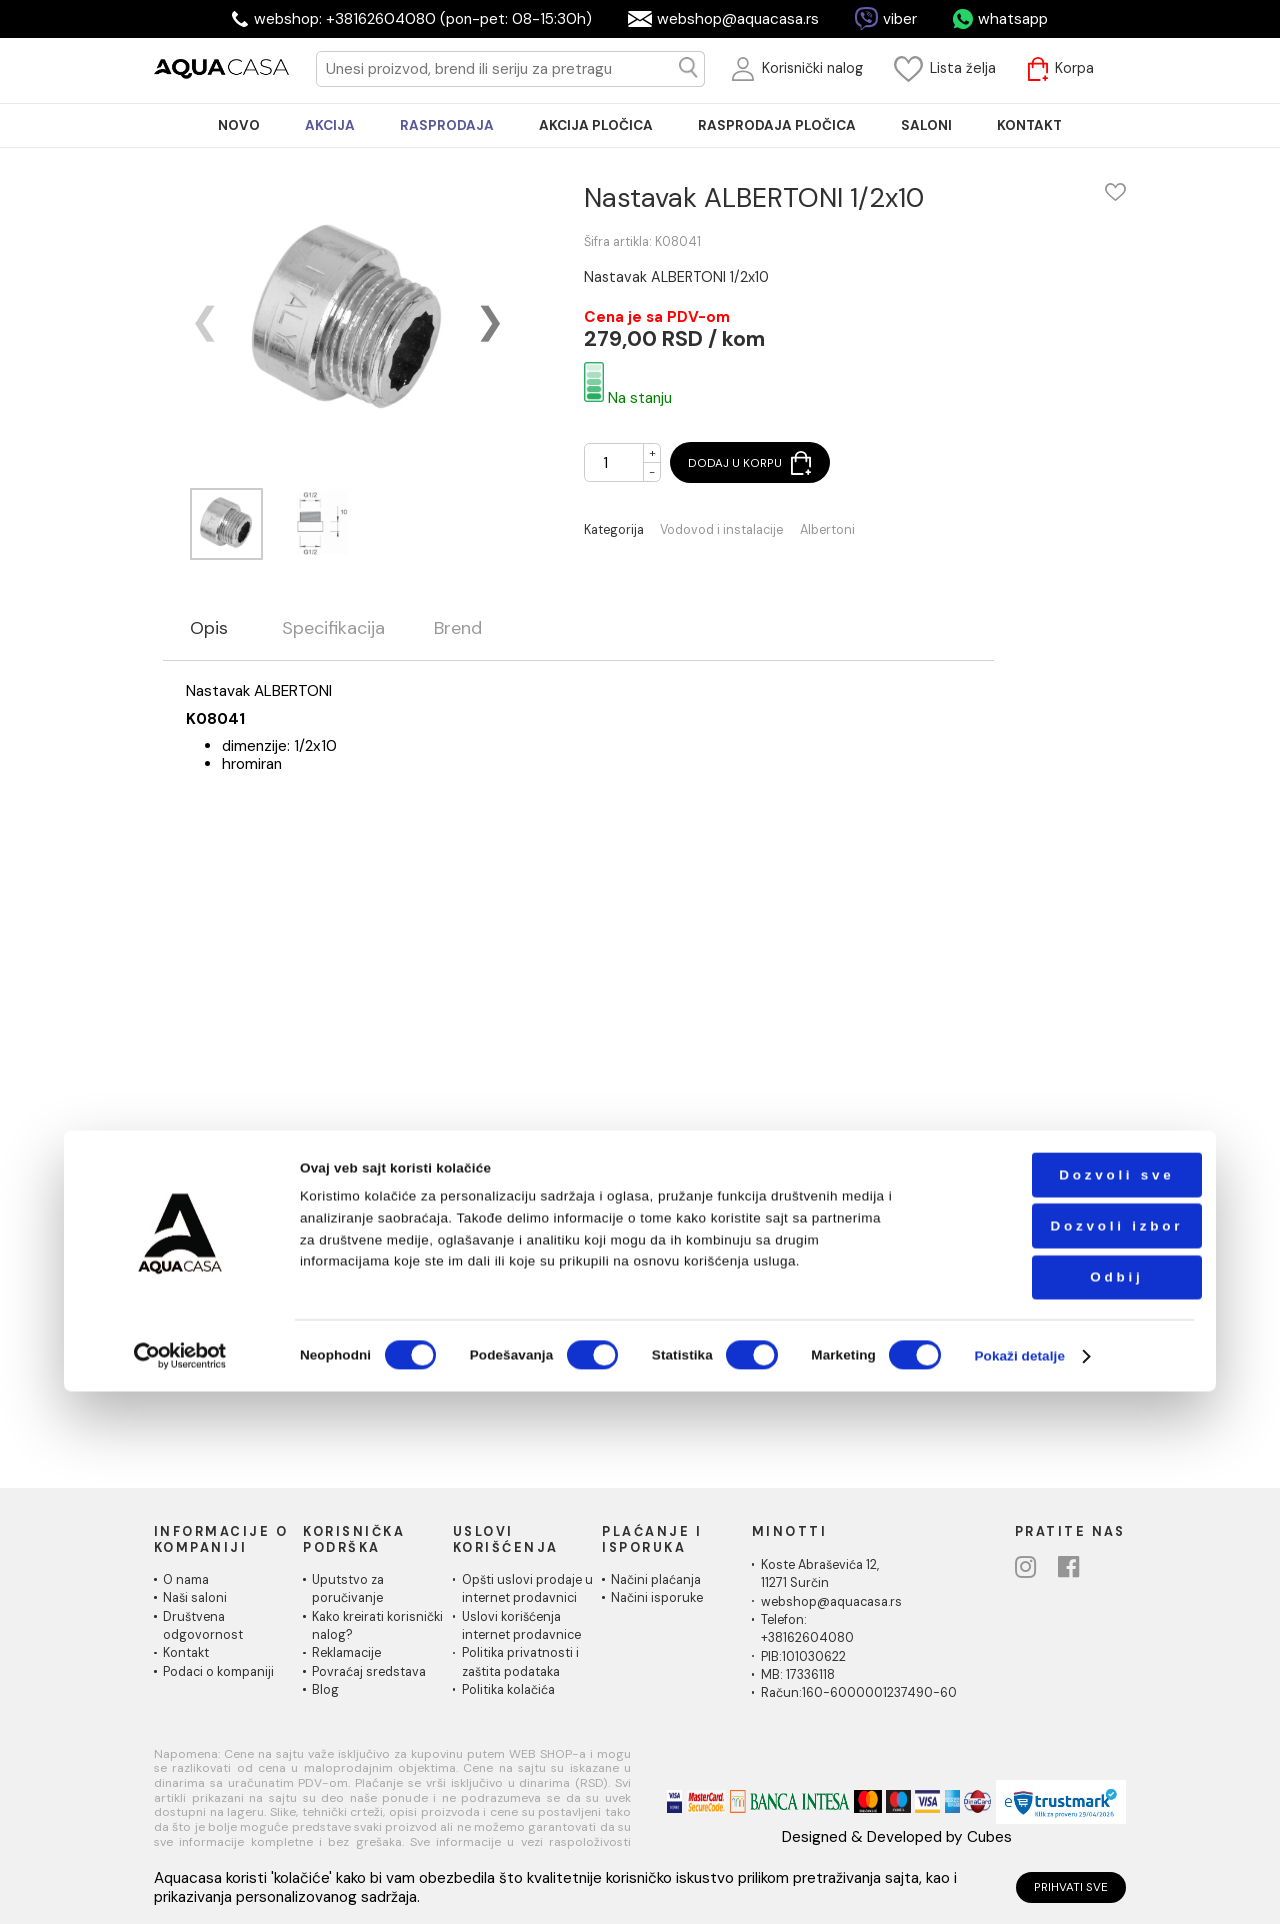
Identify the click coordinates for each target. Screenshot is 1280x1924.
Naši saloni (195, 1598)
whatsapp (1013, 19)
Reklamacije (346, 1653)
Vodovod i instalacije (721, 530)
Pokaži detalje (1019, 1888)
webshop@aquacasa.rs (738, 19)
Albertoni (827, 530)
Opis (209, 629)
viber (900, 19)
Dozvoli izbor (1065, 1758)
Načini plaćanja (656, 1580)
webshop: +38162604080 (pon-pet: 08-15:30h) (423, 19)
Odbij (1065, 1809)
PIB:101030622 (803, 1657)
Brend (458, 629)
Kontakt (186, 1653)
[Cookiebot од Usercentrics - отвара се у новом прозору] (180, 1888)
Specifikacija (333, 629)
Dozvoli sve (1065, 1707)
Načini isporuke (657, 1598)
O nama (186, 1580)
